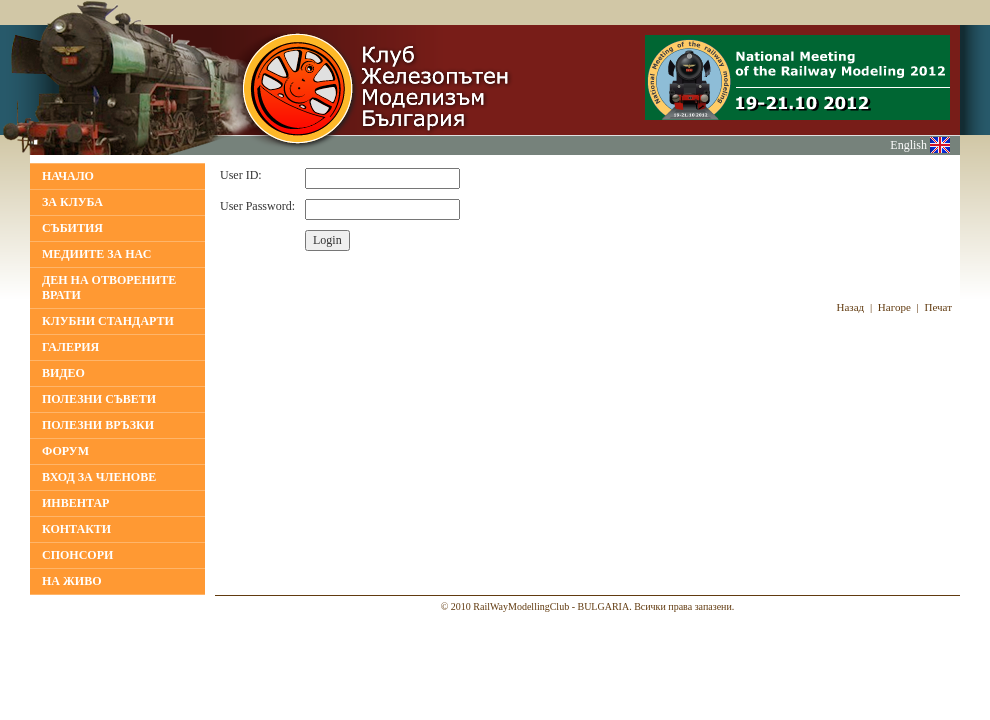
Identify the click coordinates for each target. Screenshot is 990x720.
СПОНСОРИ (77, 555)
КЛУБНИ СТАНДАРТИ (108, 321)
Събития (72, 228)
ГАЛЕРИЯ (70, 347)
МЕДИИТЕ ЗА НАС (96, 254)
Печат (939, 307)
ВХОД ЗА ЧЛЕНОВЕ (99, 477)
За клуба (72, 202)
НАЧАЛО (68, 176)
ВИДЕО (63, 373)
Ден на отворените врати (109, 287)
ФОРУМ (65, 451)
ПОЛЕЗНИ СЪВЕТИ (99, 399)
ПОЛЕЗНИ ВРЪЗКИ (98, 425)
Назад (850, 307)
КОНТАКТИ (76, 529)
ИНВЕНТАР (75, 503)
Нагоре (894, 307)
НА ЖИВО (72, 581)
